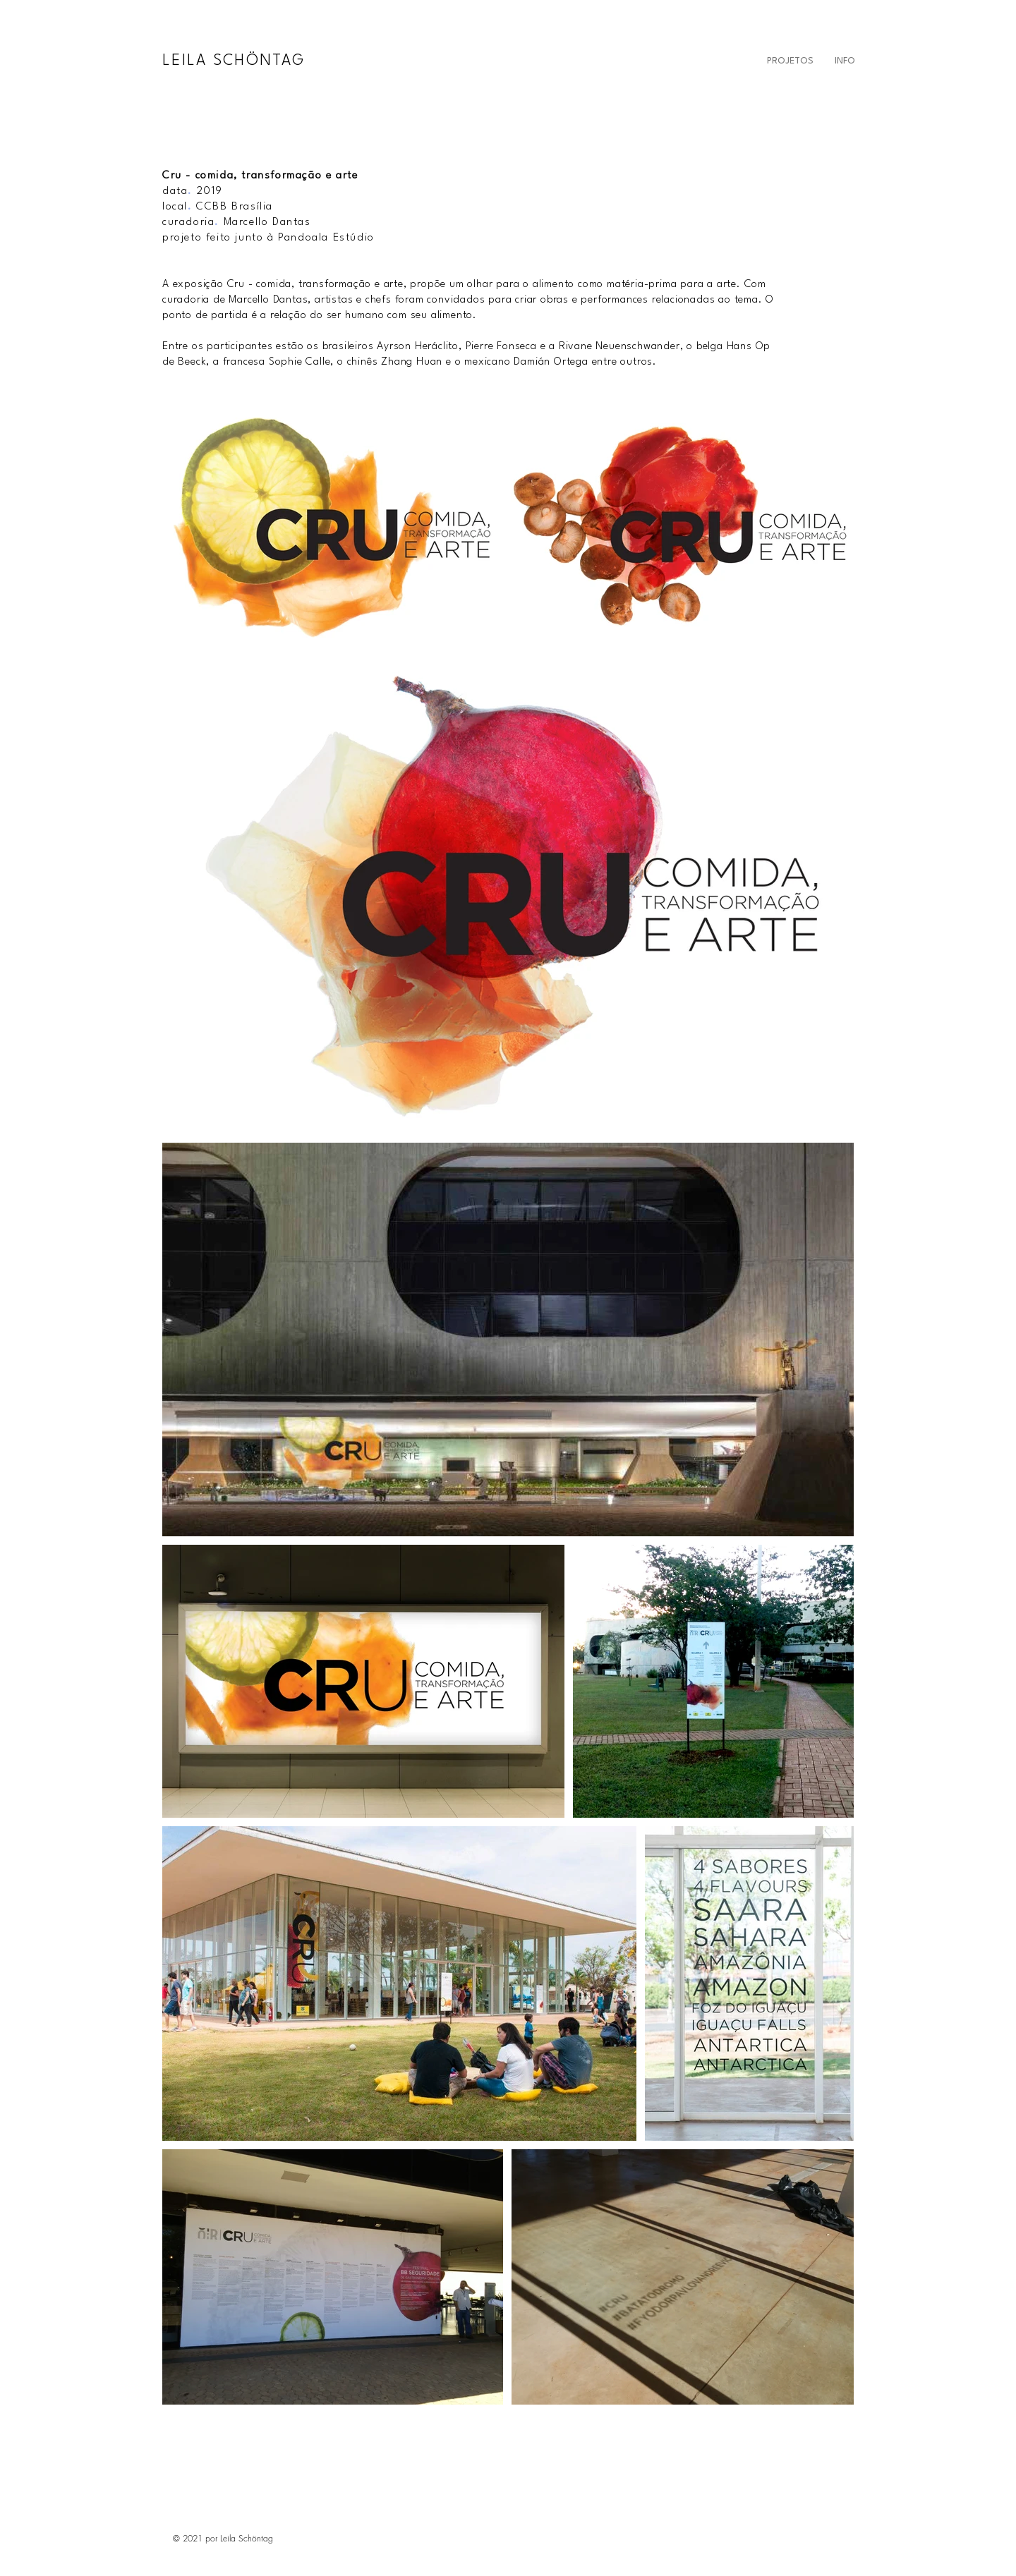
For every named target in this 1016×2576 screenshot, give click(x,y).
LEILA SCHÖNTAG (233, 61)
